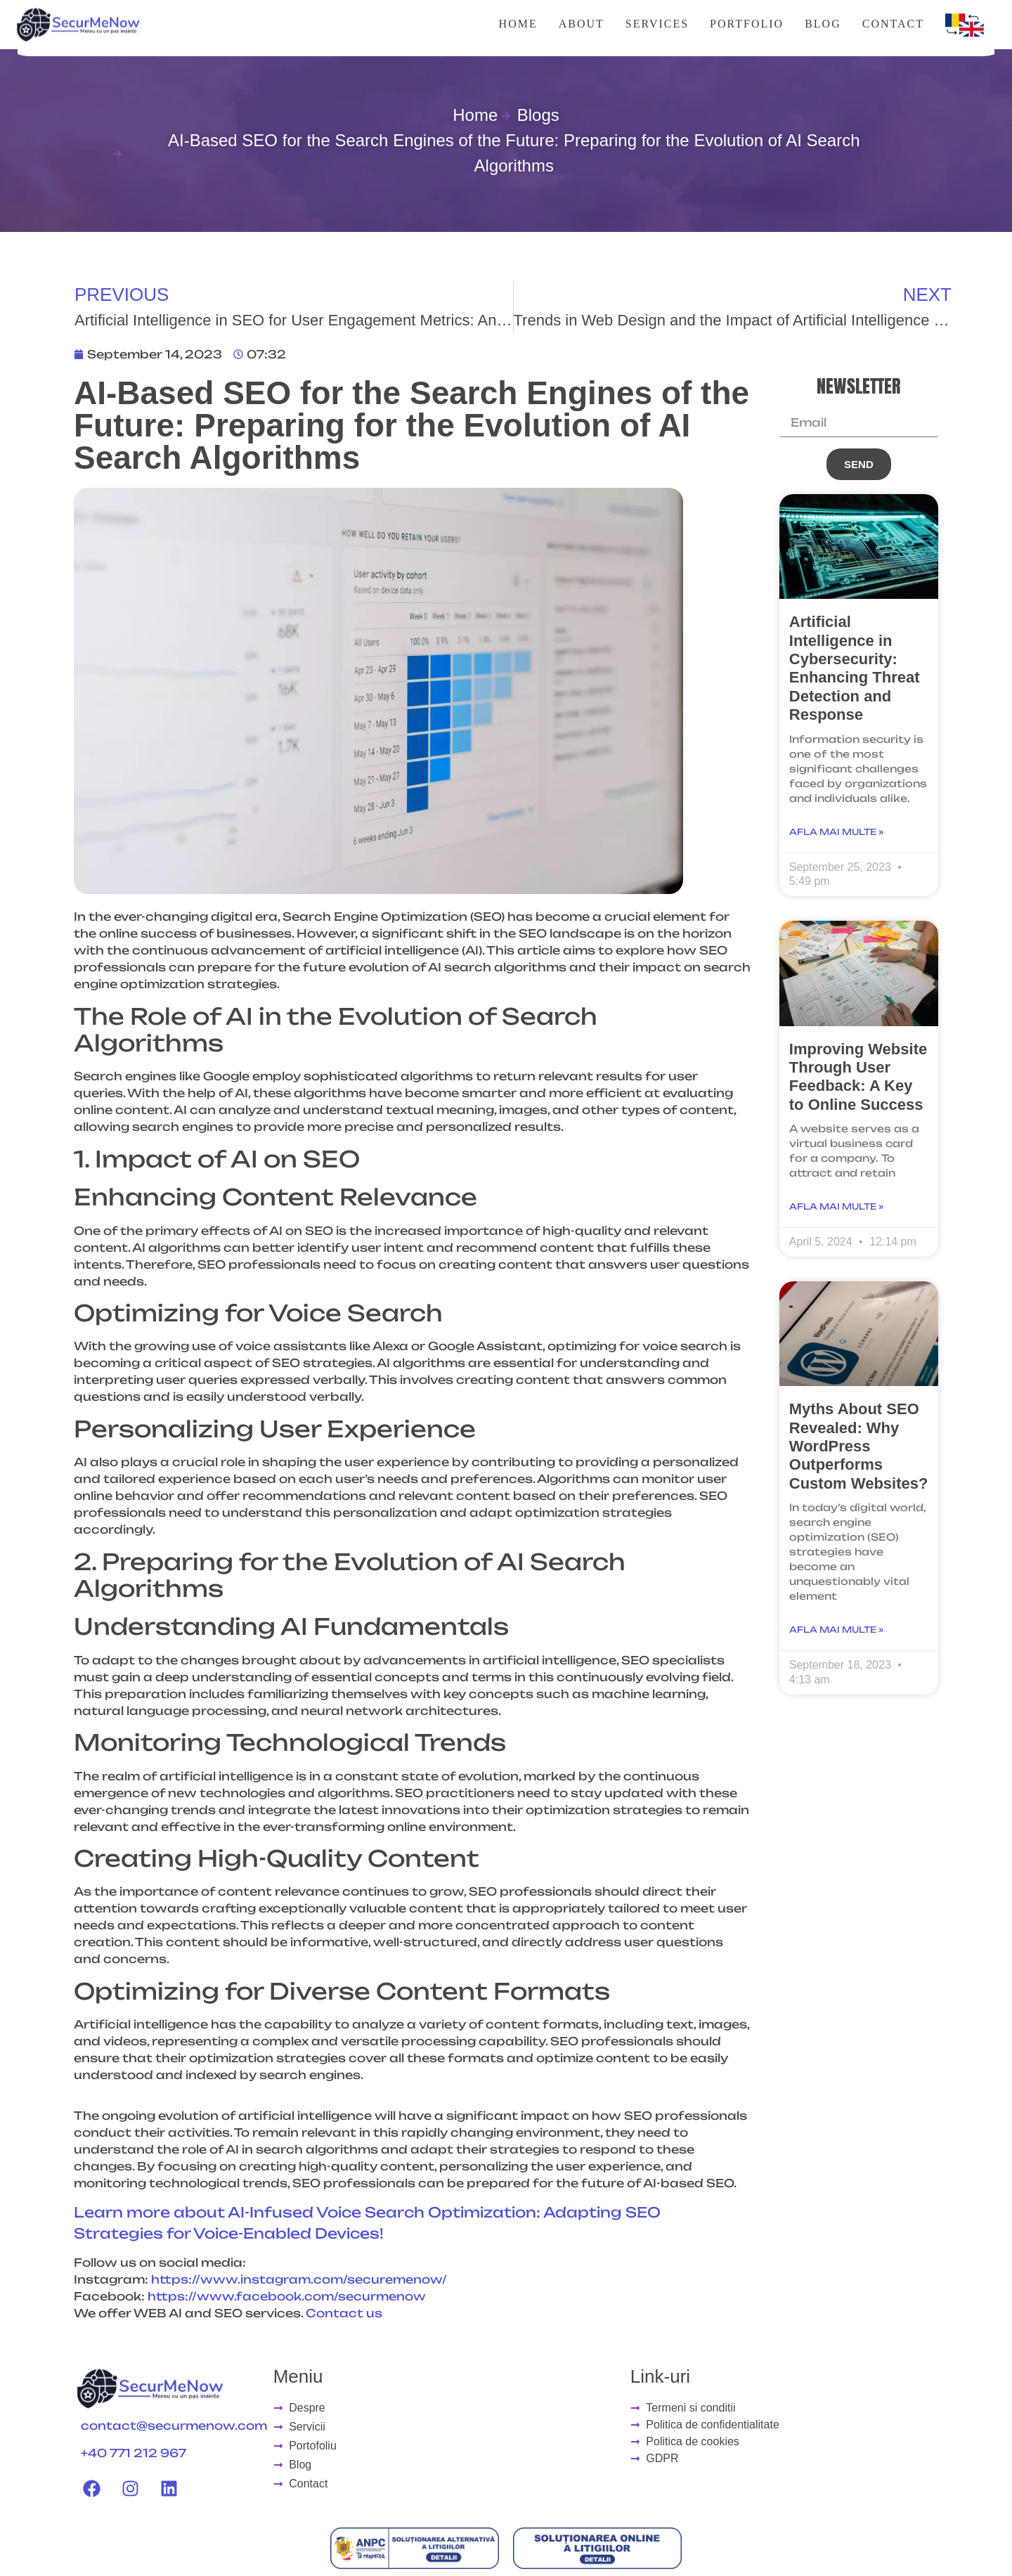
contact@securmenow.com (174, 2426)
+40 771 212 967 (133, 2453)
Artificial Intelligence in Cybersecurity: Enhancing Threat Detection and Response (854, 668)
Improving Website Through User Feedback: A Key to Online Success (858, 1076)
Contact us (344, 2313)
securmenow (382, 2296)
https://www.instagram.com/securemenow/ (299, 2279)
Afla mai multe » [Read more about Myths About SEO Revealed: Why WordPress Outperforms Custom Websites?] (836, 1629)
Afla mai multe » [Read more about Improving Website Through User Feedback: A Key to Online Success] (836, 1206)
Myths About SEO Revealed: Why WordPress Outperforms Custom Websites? (858, 1446)
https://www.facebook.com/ (243, 2296)
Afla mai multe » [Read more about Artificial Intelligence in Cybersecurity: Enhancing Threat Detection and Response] (836, 832)
